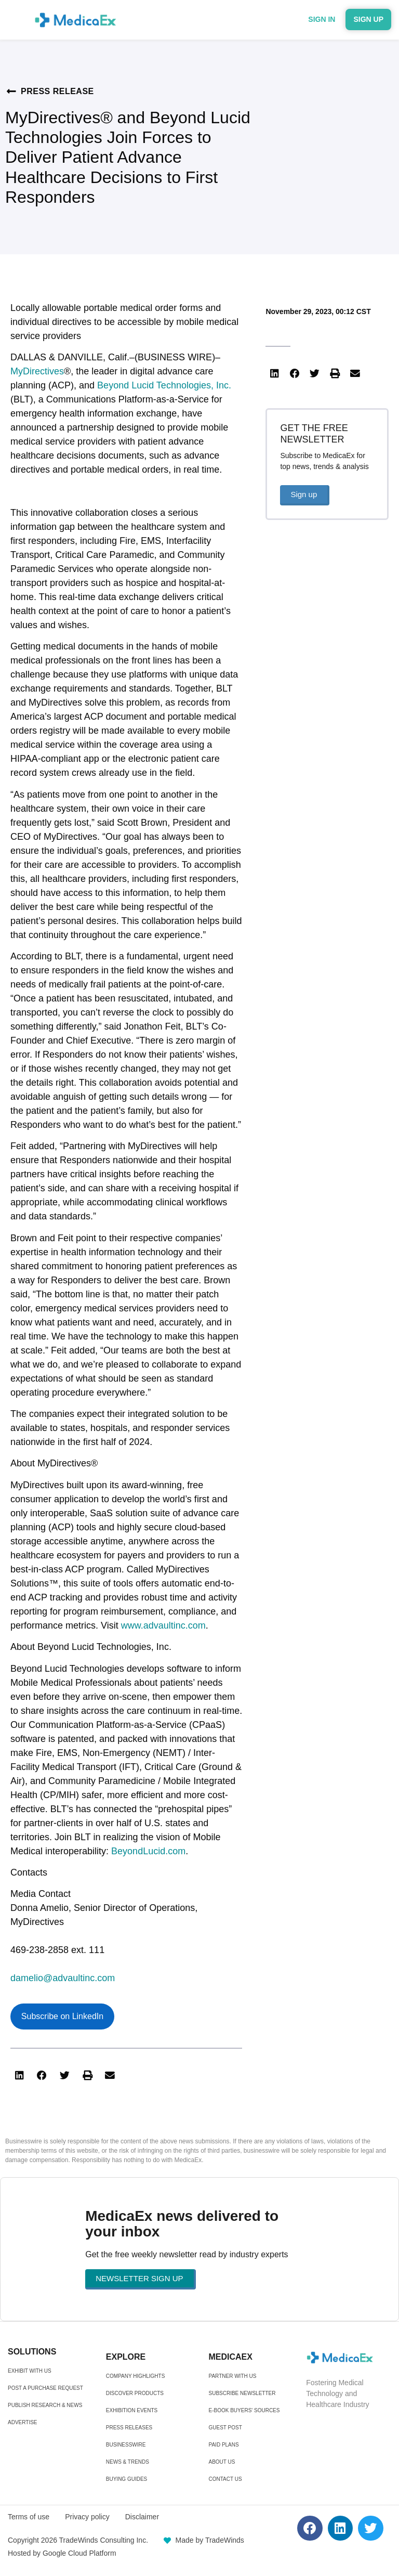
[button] (19, 2076)
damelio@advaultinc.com (62, 1978)
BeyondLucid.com (148, 1851)
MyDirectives (37, 371)
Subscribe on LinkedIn (62, 2016)
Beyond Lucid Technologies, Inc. (164, 385)
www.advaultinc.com (163, 1625)
